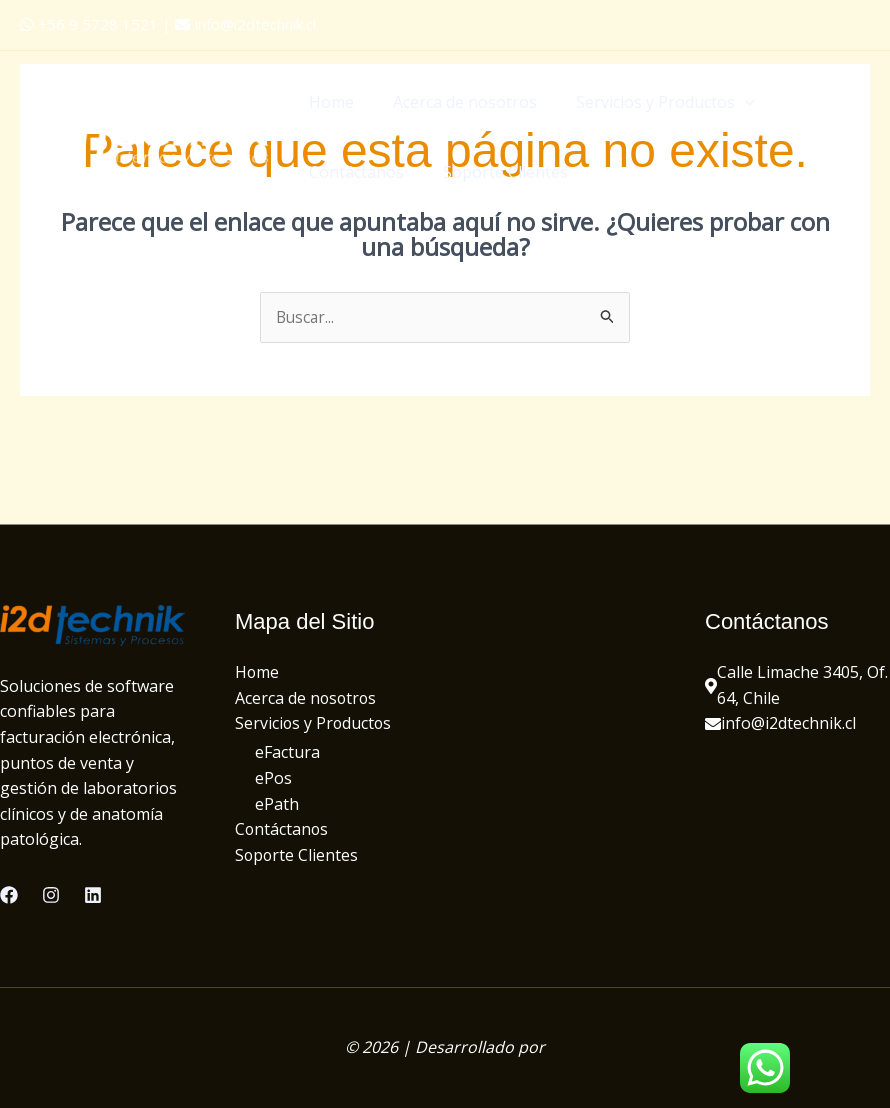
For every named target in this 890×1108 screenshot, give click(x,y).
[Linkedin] (93, 895)
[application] (728, 102)
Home (328, 102)
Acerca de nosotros (455, 102)
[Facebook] (9, 895)
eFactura (287, 754)
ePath (277, 805)
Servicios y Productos (648, 102)
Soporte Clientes (495, 172)
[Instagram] (51, 895)
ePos (273, 779)
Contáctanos (353, 172)
